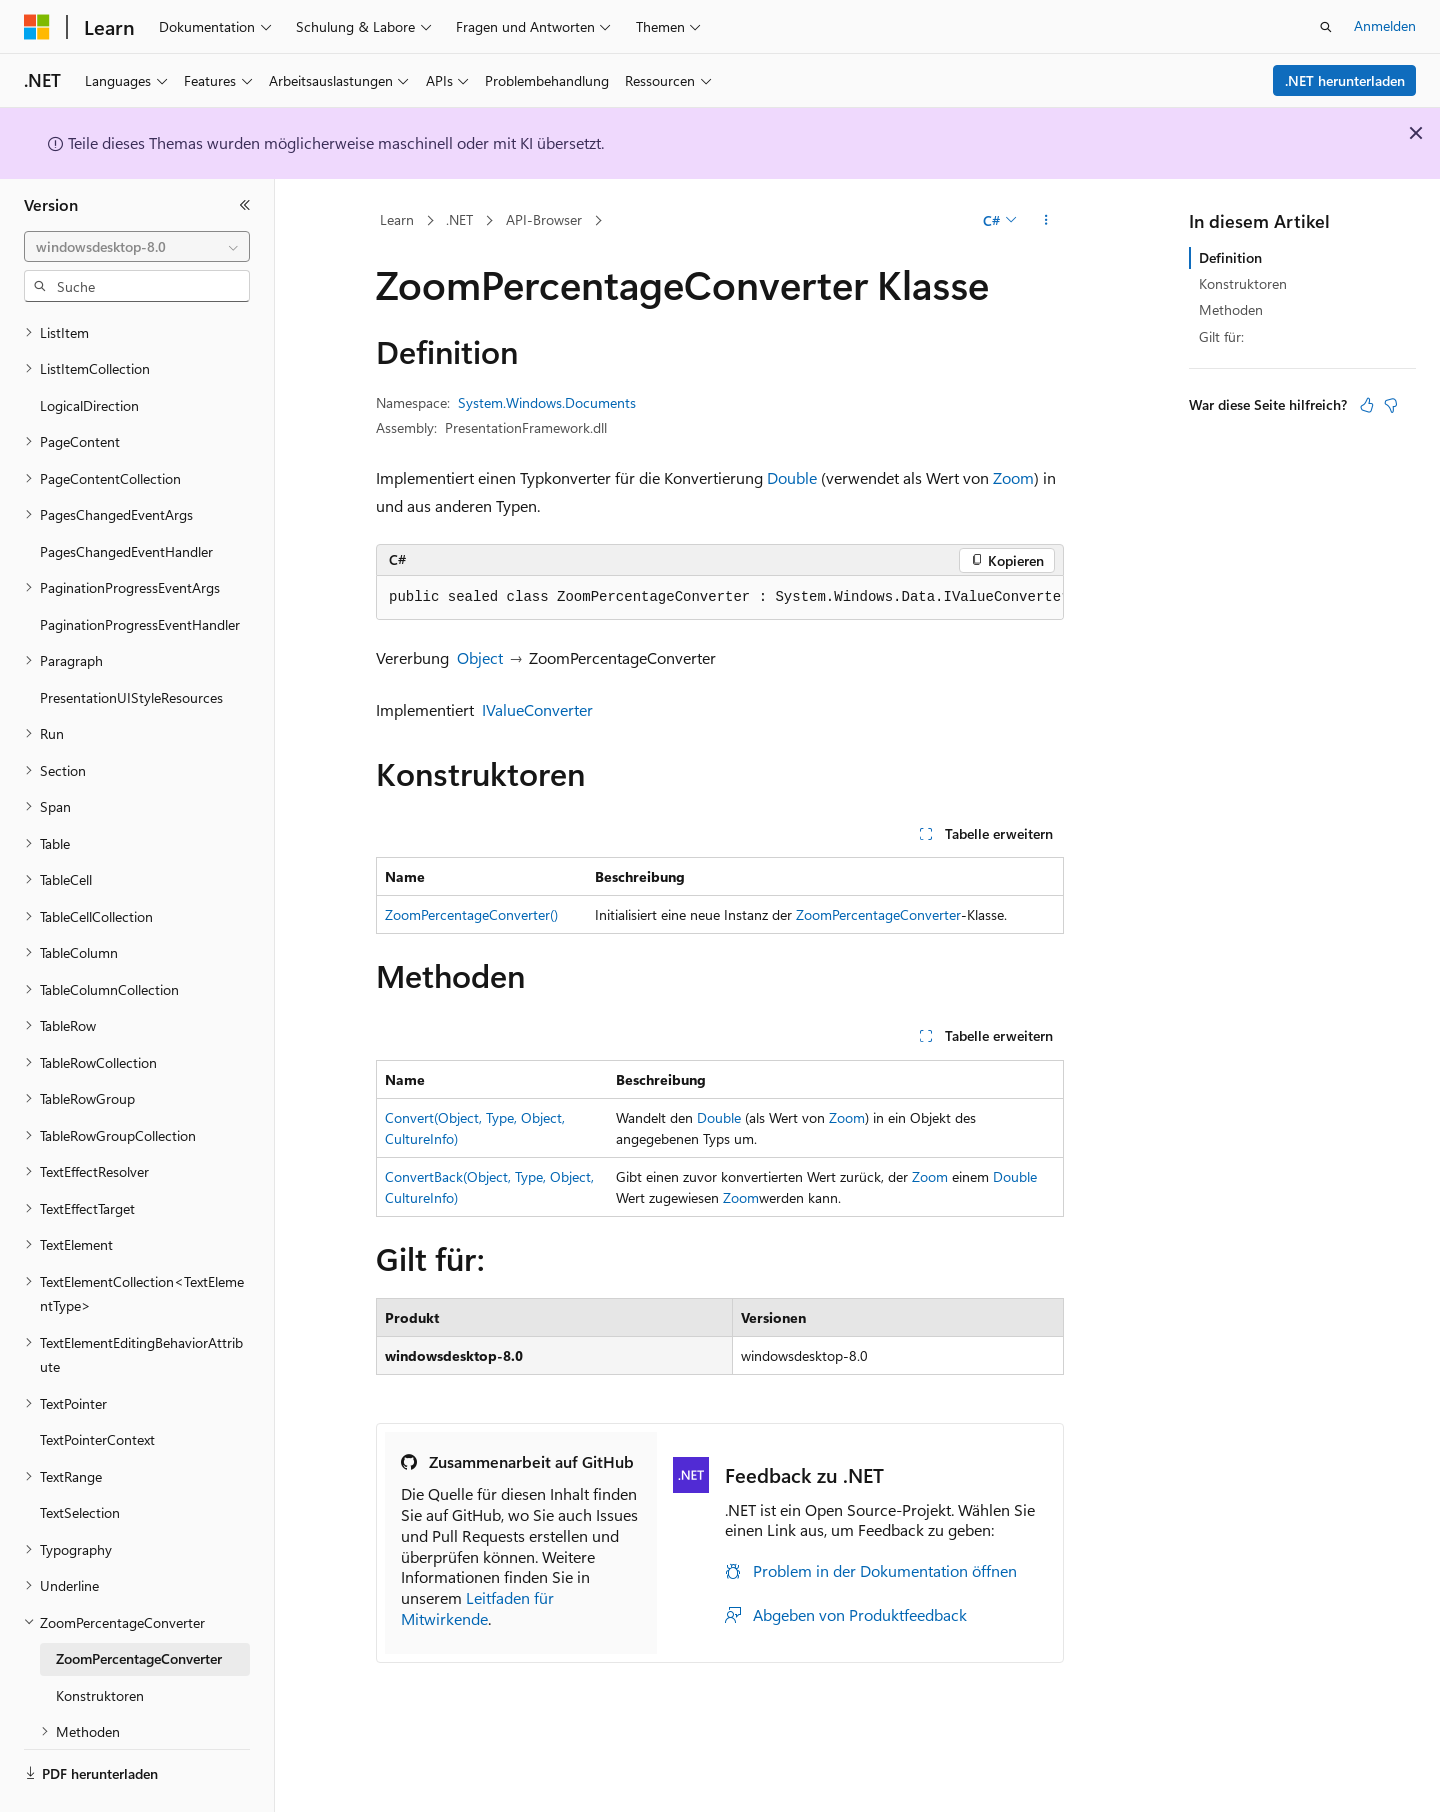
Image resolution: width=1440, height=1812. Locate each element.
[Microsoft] (37, 27)
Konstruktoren (1243, 283)
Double (792, 477)
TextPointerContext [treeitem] (97, 1384)
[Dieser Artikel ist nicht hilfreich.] (1391, 405)
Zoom (1013, 477)
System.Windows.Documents (547, 402)
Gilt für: (1221, 336)
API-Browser (544, 219)
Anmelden (1385, 25)
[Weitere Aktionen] (1046, 221)
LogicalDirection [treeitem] (89, 350)
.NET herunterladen (1345, 80)
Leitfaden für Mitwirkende (477, 1608)
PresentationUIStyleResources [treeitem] (131, 642)
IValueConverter (537, 709)
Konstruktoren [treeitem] (100, 1640)
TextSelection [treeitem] (80, 1457)
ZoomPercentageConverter (878, 914)
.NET (459, 219)
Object (480, 657)
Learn (397, 219)
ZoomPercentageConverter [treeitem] (139, 1603)
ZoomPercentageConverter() (471, 914)
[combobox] (137, 247)
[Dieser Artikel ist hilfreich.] (1367, 405)
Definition (1230, 257)
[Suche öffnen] (1326, 27)
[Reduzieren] (245, 205)
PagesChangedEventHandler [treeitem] (126, 496)
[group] (720, 598)
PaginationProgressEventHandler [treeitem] (140, 569)
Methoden (1231, 309)
